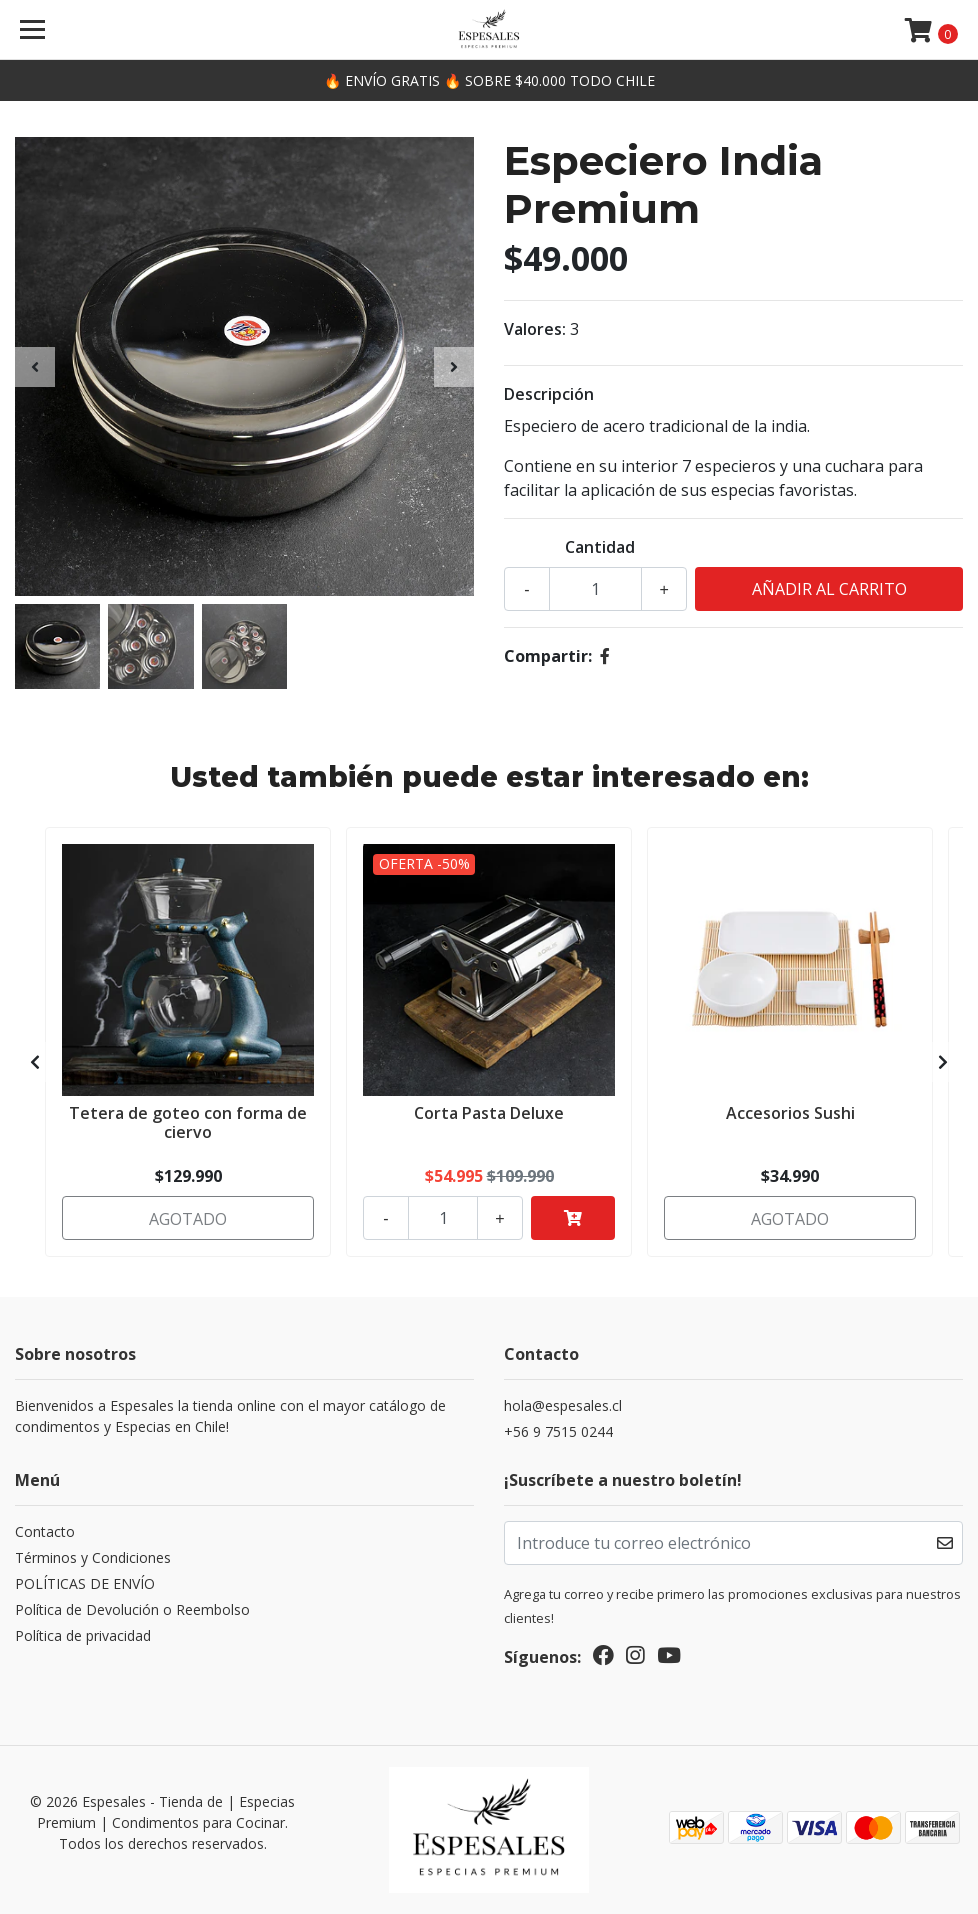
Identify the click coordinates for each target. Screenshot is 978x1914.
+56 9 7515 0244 (558, 1431)
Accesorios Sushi (790, 1113)
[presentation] (35, 367)
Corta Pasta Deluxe (489, 1113)
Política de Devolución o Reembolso (132, 1609)
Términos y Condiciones (93, 1557)
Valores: (535, 329)
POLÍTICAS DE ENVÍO (85, 1583)
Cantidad (600, 547)
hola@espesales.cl (563, 1405)
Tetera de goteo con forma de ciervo (188, 1122)
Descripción (549, 394)
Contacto (45, 1531)
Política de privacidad (83, 1635)
